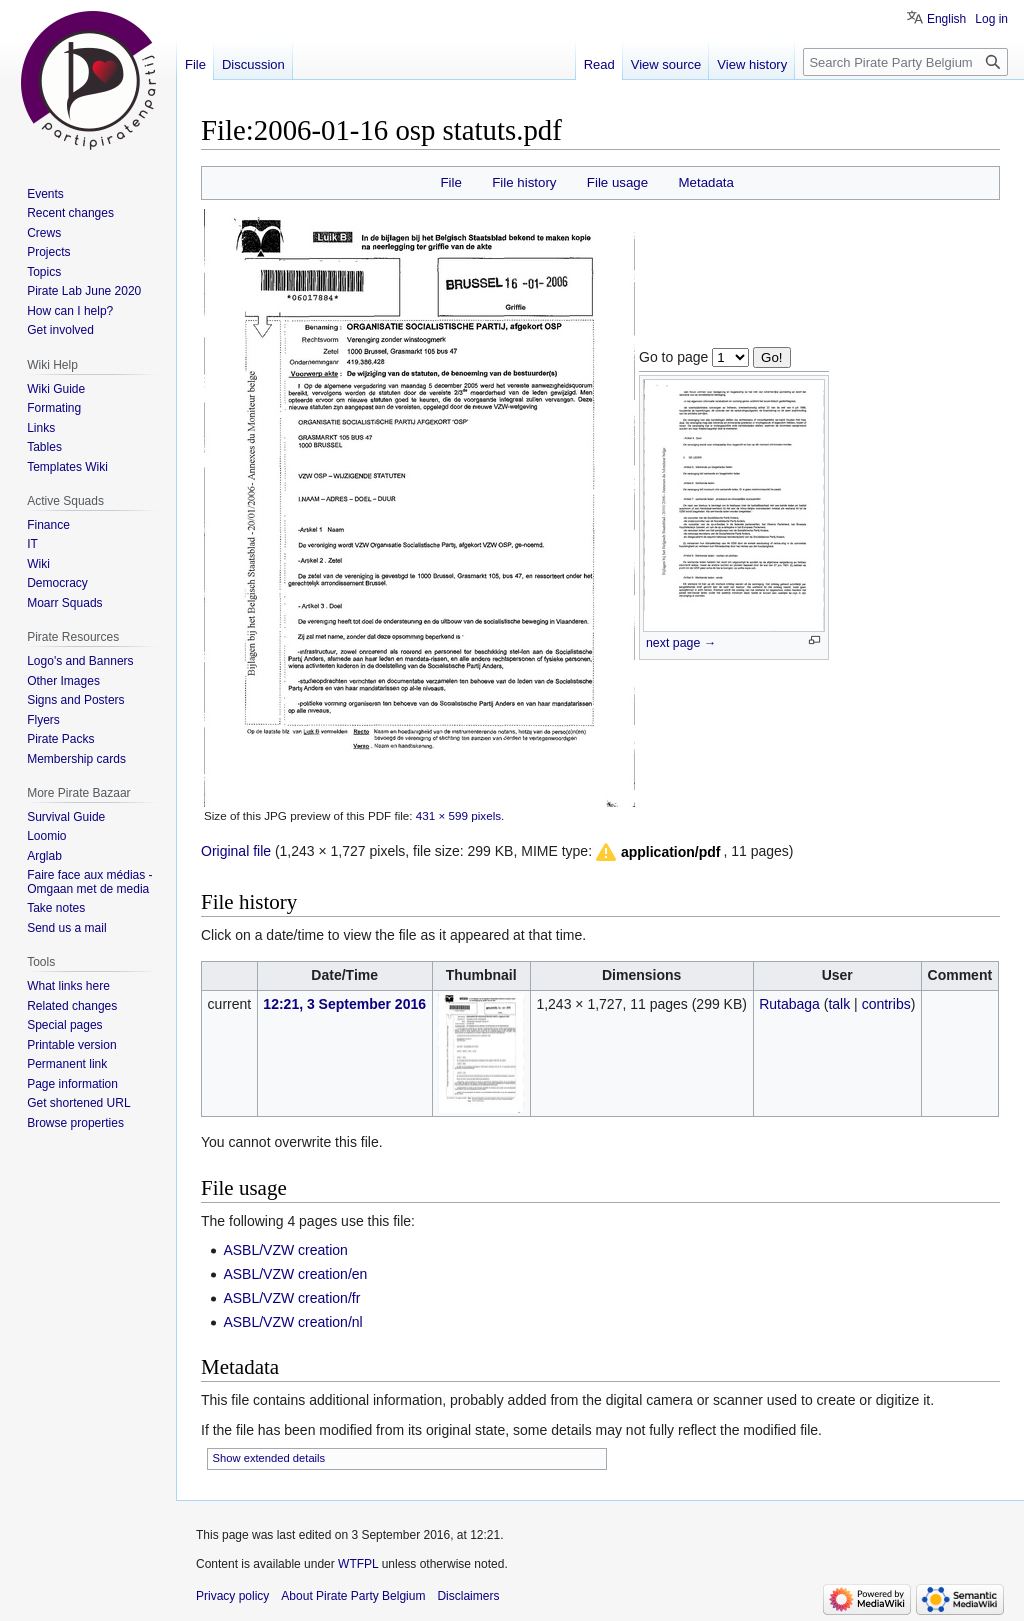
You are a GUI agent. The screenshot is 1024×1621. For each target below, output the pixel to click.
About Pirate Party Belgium (353, 1596)
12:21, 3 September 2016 (344, 1004)
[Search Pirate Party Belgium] (905, 62)
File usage (617, 182)
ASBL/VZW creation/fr (291, 1298)
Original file (236, 851)
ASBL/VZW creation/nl (292, 1322)
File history (524, 182)
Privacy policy (232, 1596)
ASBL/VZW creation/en (295, 1274)
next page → (681, 643)
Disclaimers (468, 1596)
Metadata (705, 182)
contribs (886, 1004)
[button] (657, 852)
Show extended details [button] (269, 1458)
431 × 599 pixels (458, 815)
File (450, 182)
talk (839, 1004)
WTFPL (358, 1564)
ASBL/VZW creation (285, 1250)
